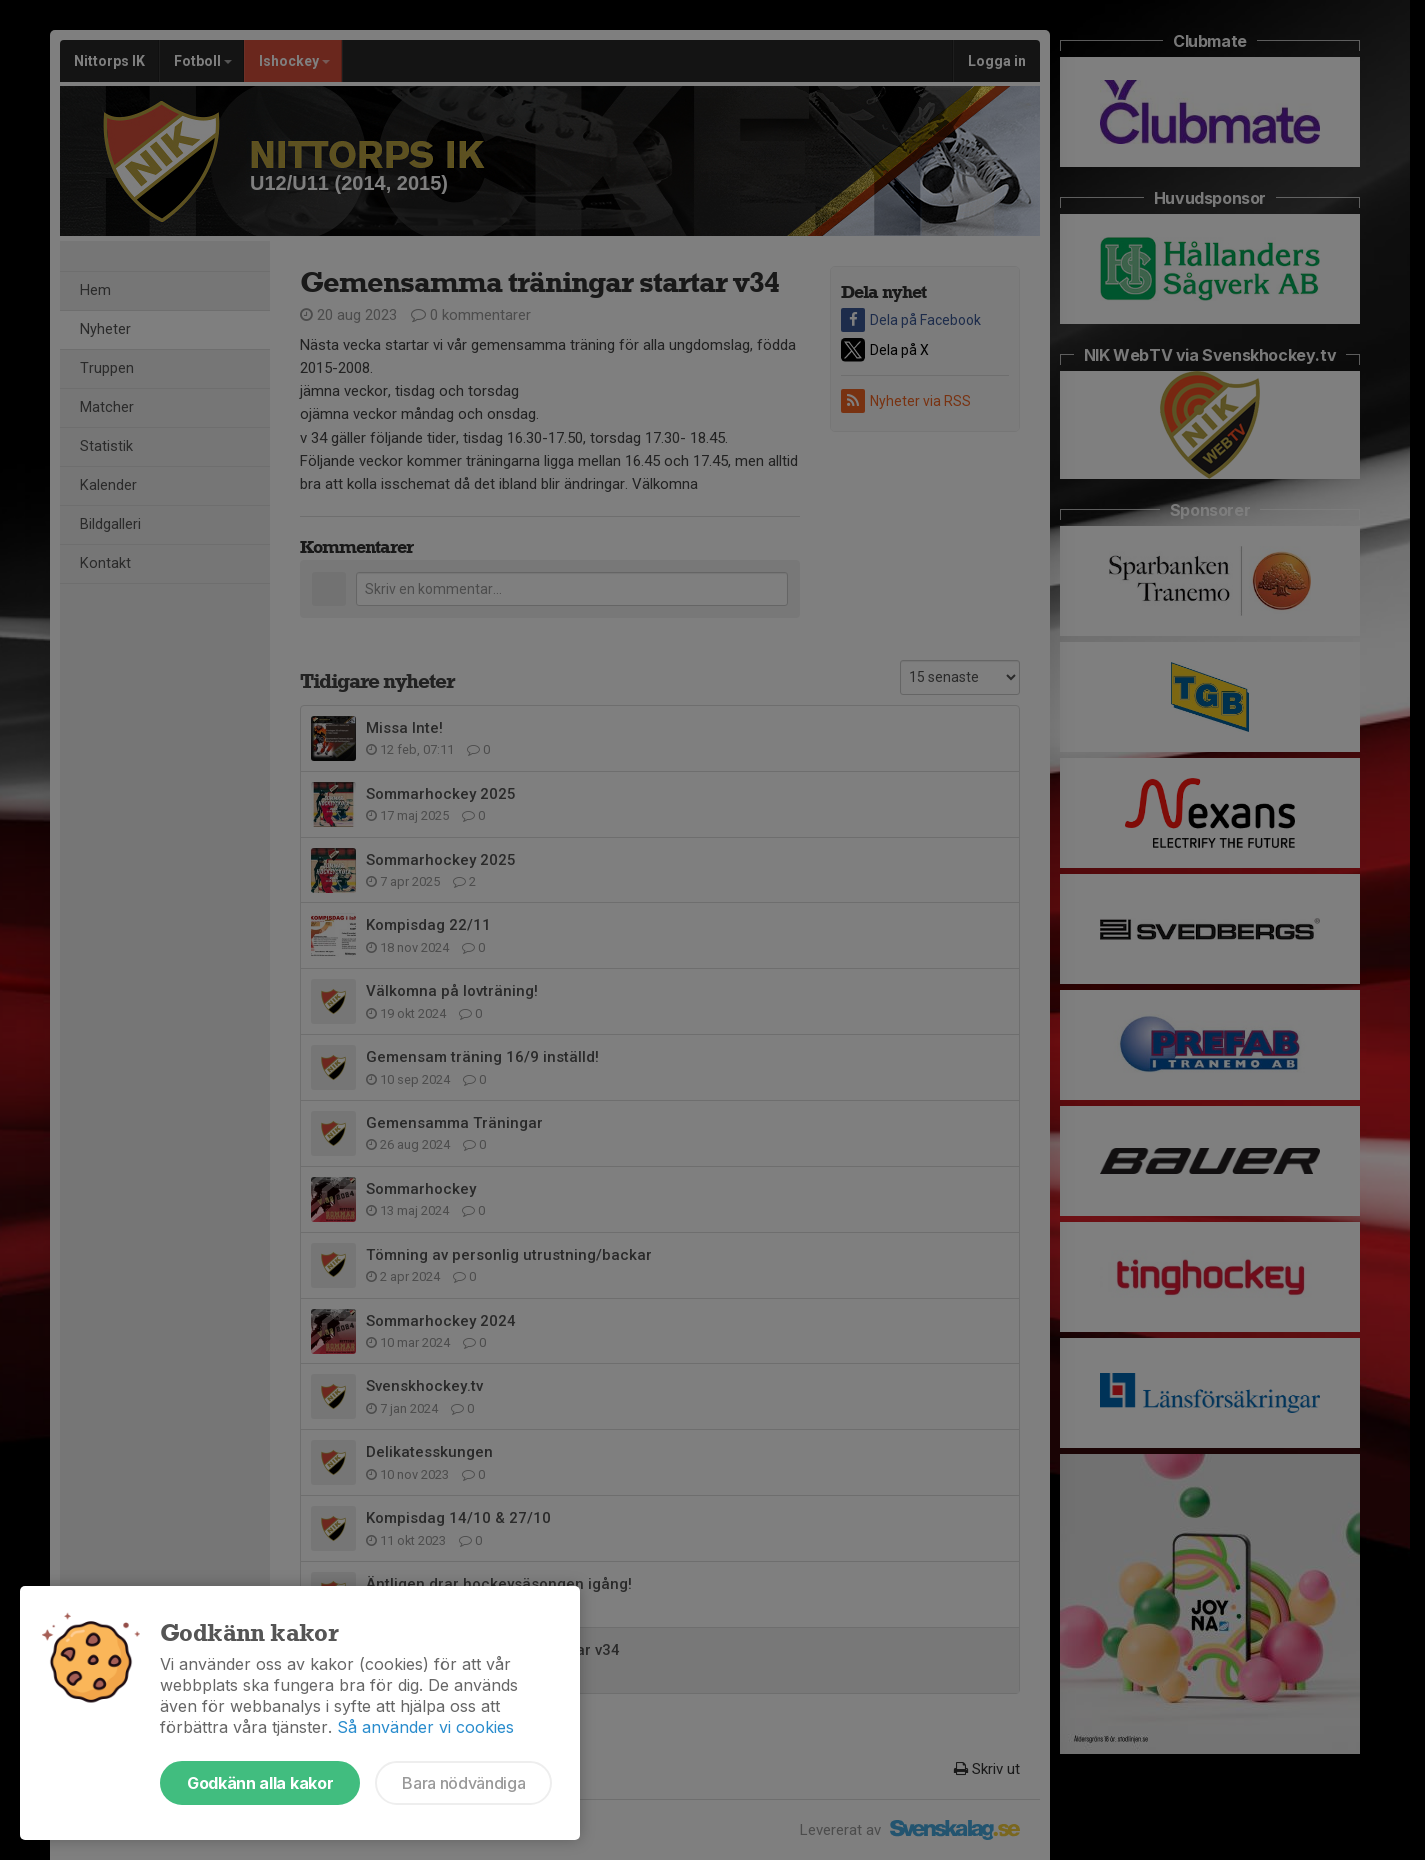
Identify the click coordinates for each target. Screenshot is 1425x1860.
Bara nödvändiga (463, 1783)
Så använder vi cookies (425, 1727)
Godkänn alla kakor (260, 1783)
